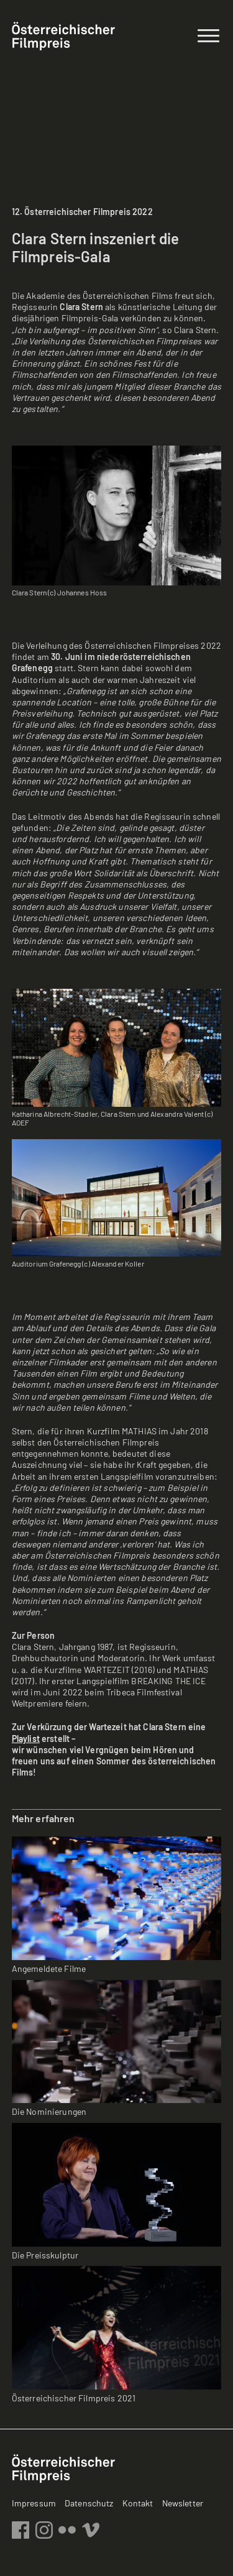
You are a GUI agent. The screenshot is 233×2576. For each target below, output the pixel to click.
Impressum (34, 2503)
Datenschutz (89, 2503)
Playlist (26, 1738)
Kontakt (137, 2503)
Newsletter (182, 2503)
